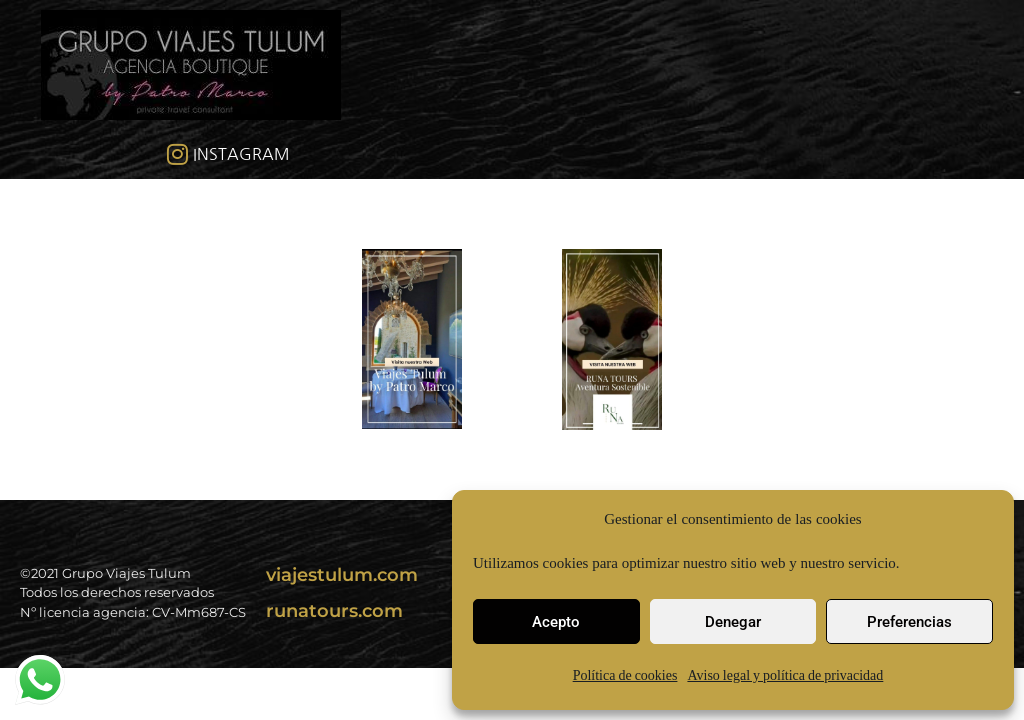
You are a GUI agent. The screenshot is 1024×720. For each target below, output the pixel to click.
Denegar (733, 622)
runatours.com (334, 611)
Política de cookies (625, 675)
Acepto (556, 622)
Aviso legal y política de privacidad (785, 675)
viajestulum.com (342, 575)
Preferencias (909, 622)
